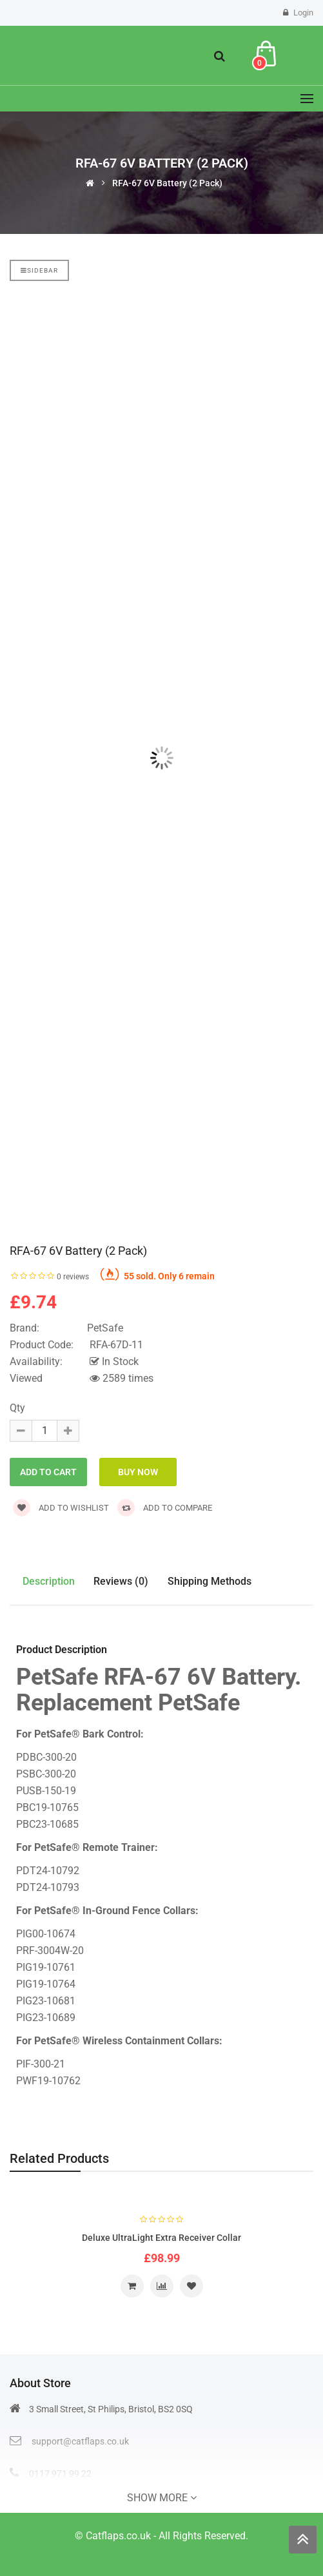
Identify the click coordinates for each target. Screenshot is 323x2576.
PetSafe (105, 1328)
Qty (17, 1408)
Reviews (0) (121, 1581)
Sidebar (39, 270)
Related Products (59, 2158)
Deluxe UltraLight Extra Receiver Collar (161, 2237)
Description (49, 1581)
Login (303, 12)
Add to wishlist (61, 1508)
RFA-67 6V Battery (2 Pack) (167, 183)
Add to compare (164, 1508)
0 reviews (73, 1276)
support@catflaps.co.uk (80, 2441)
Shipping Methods (210, 1581)
